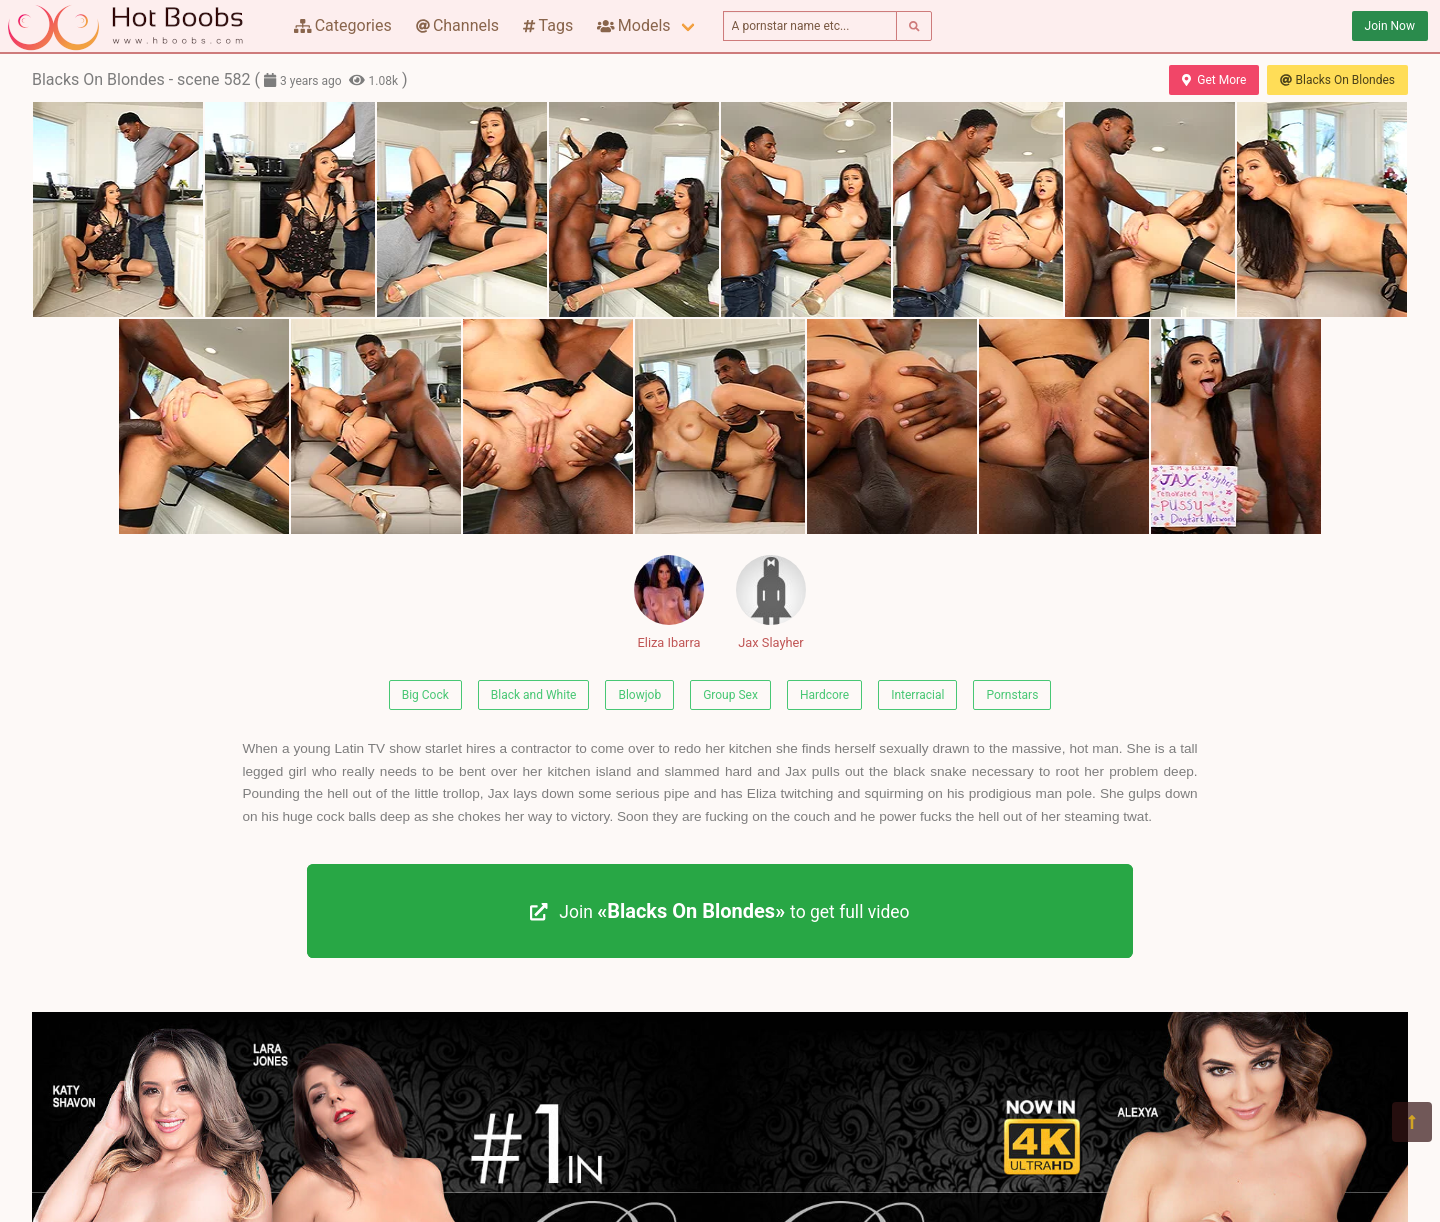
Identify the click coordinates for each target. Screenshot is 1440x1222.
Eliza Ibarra (669, 602)
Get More (1214, 80)
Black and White (534, 695)
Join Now (1390, 26)
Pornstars (1012, 695)
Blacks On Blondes (1337, 80)
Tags (548, 25)
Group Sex (730, 695)
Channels (457, 25)
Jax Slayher (771, 602)
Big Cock (425, 695)
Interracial (917, 695)
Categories (343, 25)
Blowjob (639, 695)
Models (633, 25)
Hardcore (824, 695)
